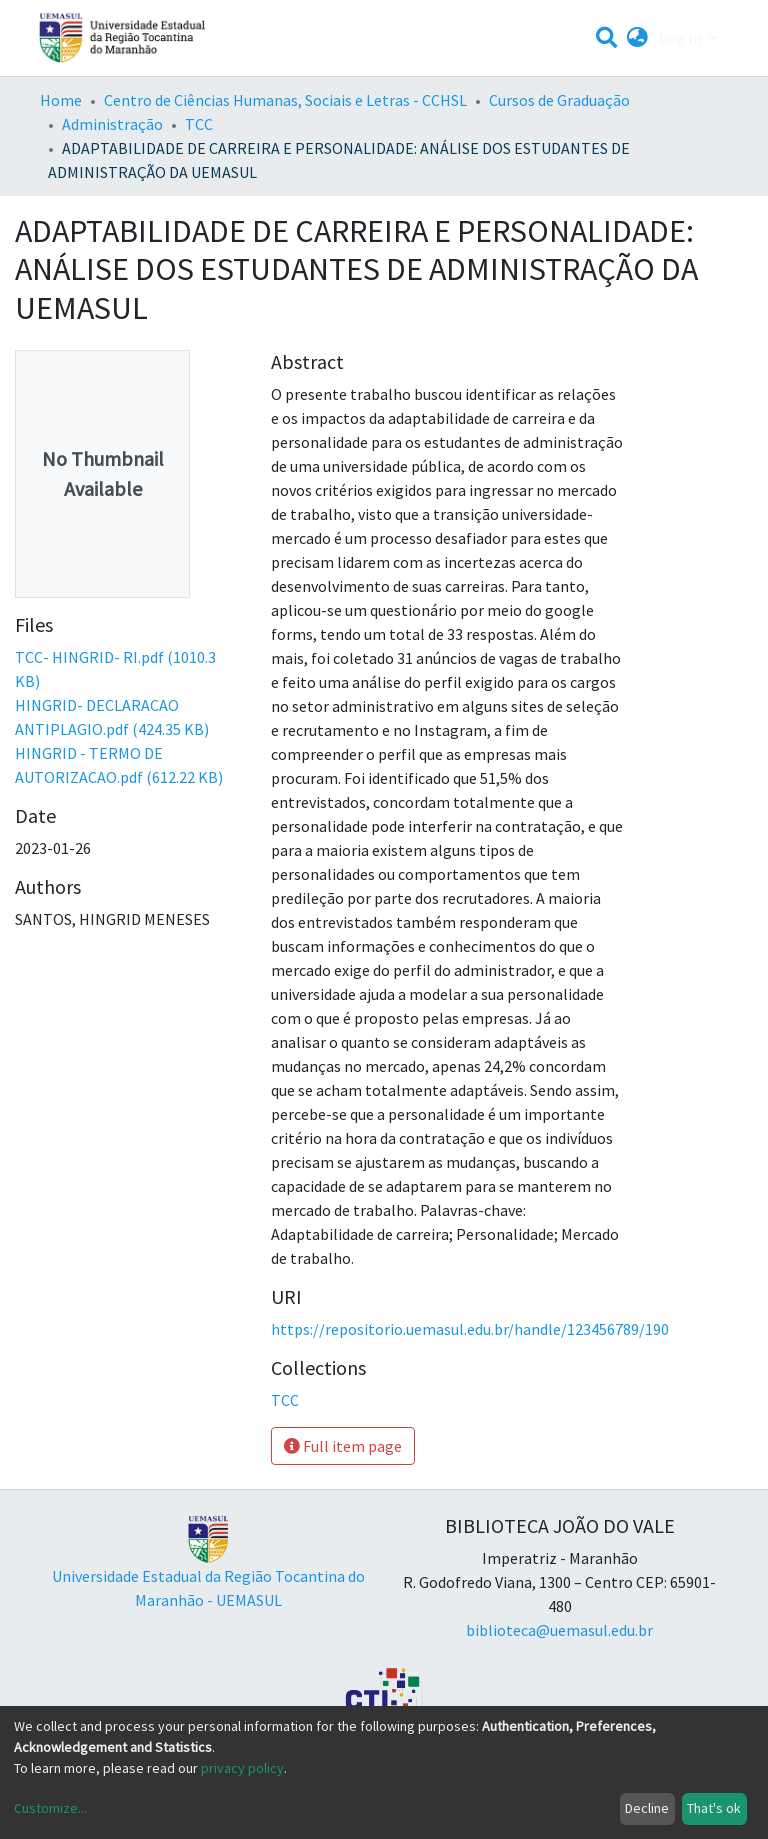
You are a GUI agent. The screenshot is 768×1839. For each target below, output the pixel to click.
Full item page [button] (343, 1446)
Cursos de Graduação (559, 100)
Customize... (50, 1808)
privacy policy (242, 1768)
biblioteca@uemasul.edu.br (559, 1630)
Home (61, 100)
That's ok (714, 1808)
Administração (112, 124)
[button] (637, 38)
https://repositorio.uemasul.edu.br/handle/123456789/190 (470, 1329)
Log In (682, 38)
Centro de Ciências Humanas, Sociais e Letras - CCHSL (285, 100)
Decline (647, 1808)
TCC (199, 124)
